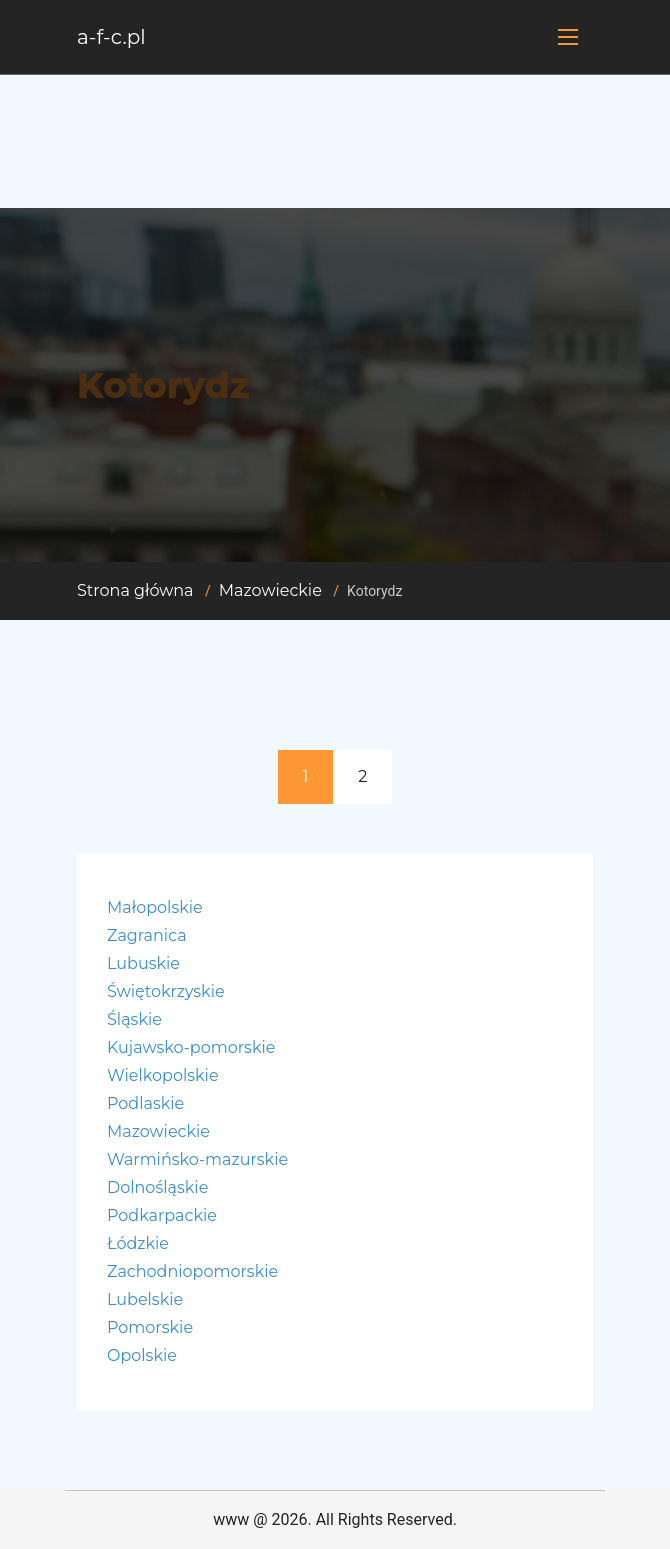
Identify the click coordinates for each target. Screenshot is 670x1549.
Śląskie (134, 1019)
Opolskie (142, 1355)
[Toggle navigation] (568, 37)
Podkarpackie (162, 1215)
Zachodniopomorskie (192, 1271)
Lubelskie (145, 1299)
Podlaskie (145, 1103)
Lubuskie (143, 963)
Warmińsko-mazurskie (197, 1159)
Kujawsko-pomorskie (191, 1047)
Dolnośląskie (157, 1187)
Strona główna (135, 590)
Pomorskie (150, 1327)
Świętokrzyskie (166, 991)
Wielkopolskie (163, 1075)
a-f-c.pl (111, 37)
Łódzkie (138, 1243)
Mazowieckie (270, 590)
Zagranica (147, 935)
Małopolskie (155, 907)
